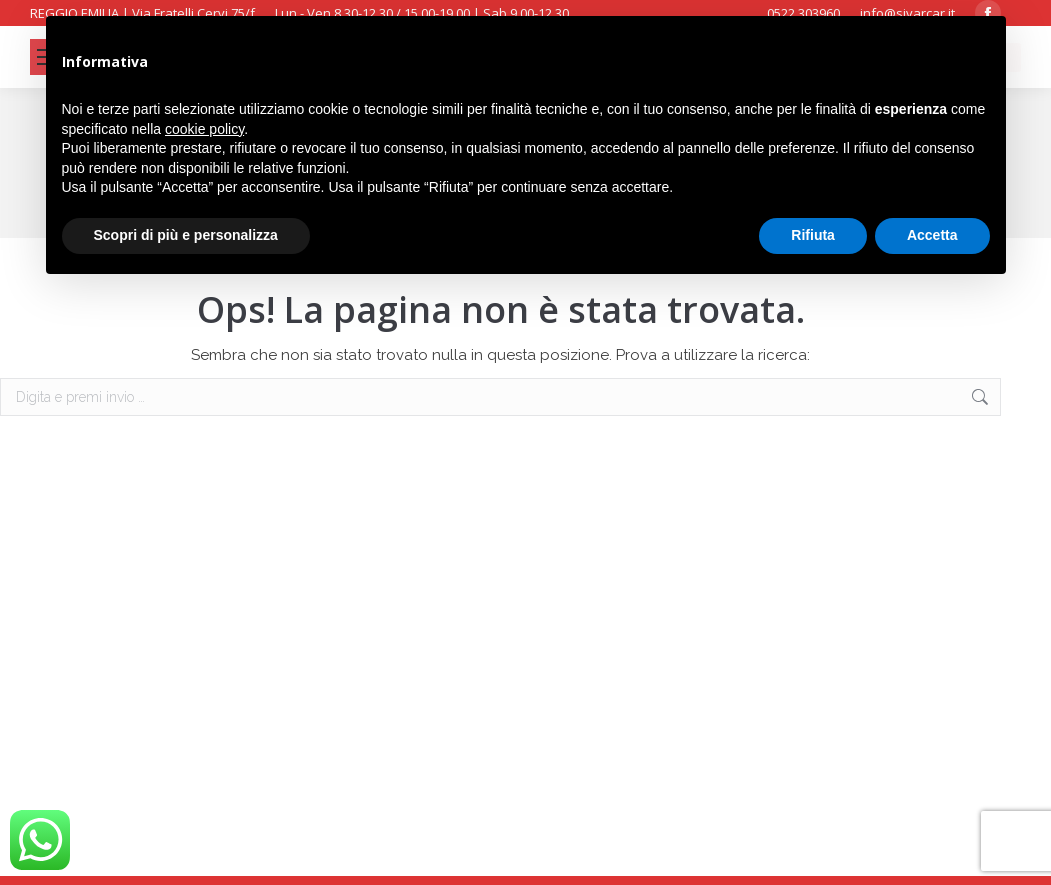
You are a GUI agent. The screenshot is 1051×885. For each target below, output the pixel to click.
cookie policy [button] (204, 129)
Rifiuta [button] (813, 235)
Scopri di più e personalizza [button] (186, 235)
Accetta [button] (932, 235)
